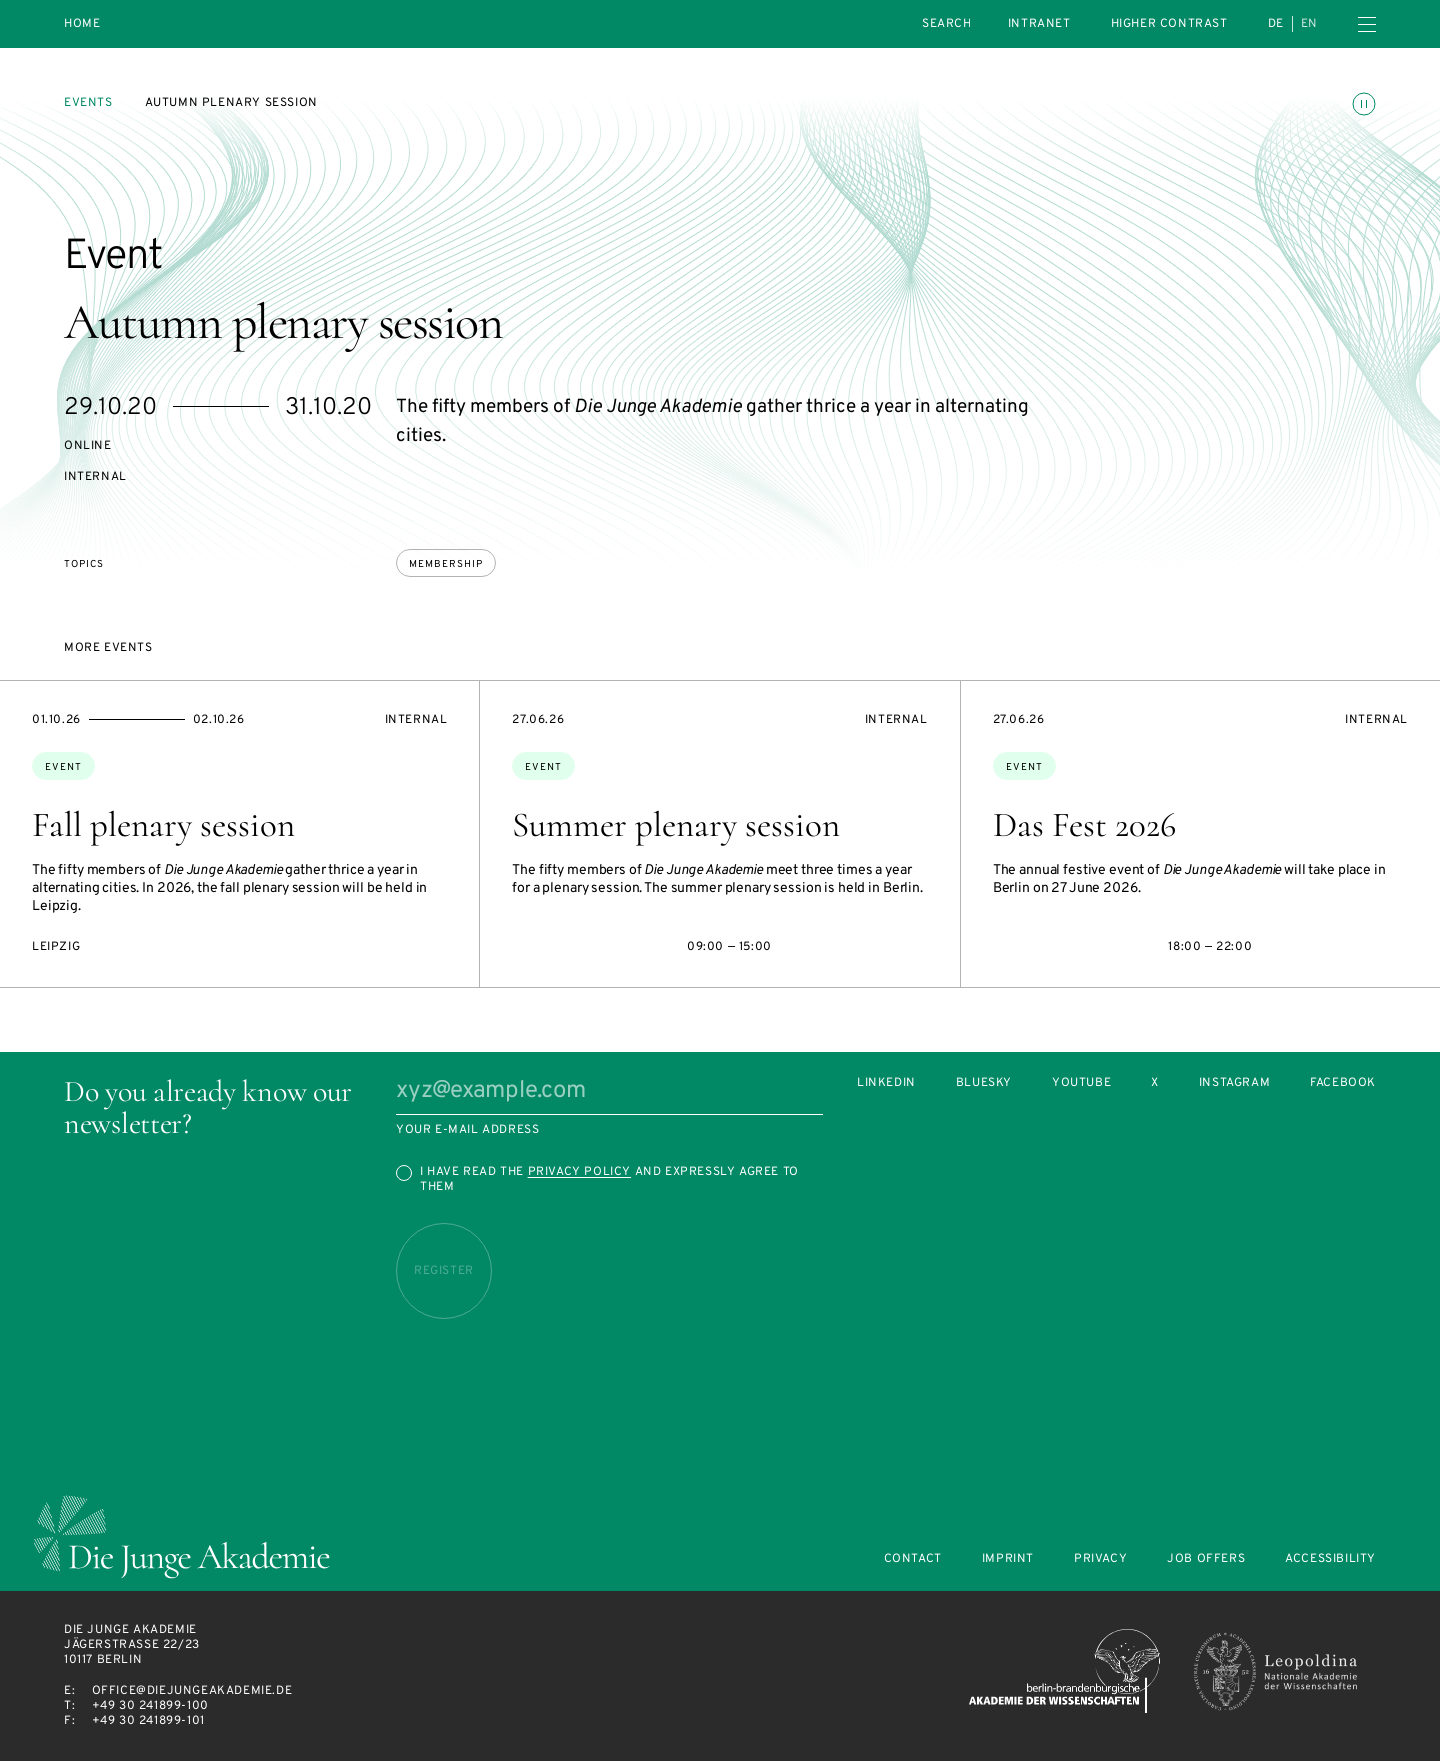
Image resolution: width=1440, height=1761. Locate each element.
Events (88, 103)
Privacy (1100, 1559)
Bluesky (984, 1083)
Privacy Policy (579, 1172)
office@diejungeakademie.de (192, 1691)
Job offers (1206, 1559)
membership (446, 564)
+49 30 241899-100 (150, 1706)
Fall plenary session (163, 825)
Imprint (1008, 1559)
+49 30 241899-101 (148, 1721)
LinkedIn (886, 1083)
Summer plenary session (676, 825)
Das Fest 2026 (1084, 825)
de (1276, 24)
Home (82, 24)
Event (63, 767)
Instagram (1234, 1083)
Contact (913, 1559)
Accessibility (1330, 1559)
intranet (1039, 24)
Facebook (1343, 1083)
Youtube (1081, 1083)
